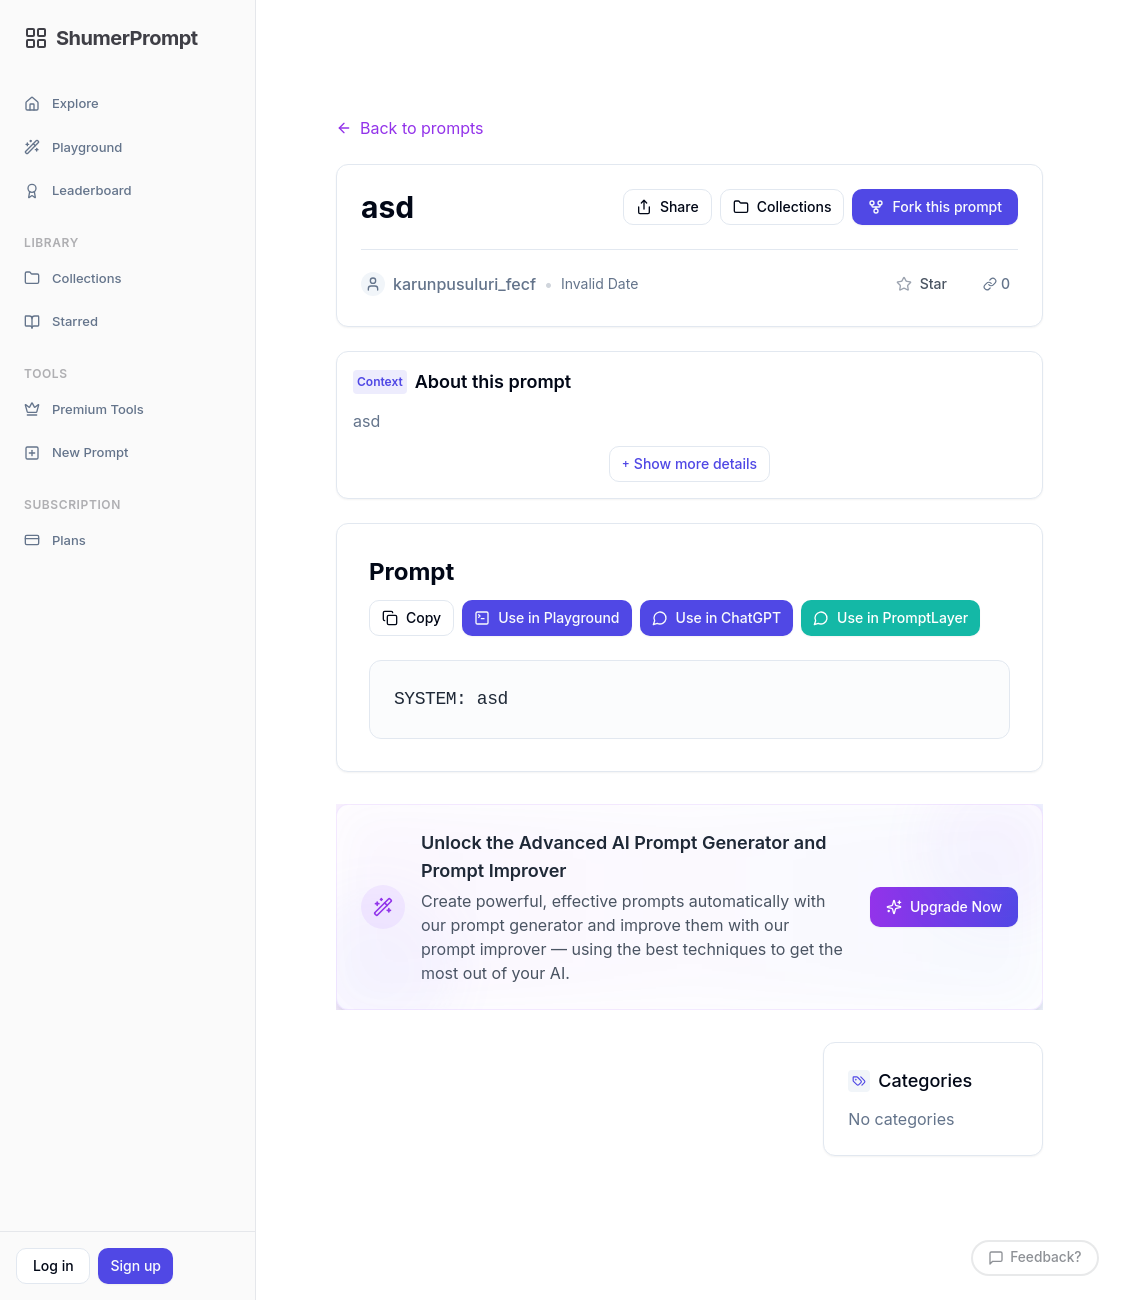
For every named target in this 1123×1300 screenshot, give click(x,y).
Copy (411, 617)
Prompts (446, 89)
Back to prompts (410, 128)
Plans (55, 540)
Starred (61, 321)
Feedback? (1033, 1257)
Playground (73, 147)
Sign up (135, 1265)
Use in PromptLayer (890, 617)
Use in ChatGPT (717, 617)
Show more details (689, 463)
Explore (61, 103)
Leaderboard (78, 190)
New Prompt (76, 452)
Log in (53, 1265)
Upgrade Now (944, 906)
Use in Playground (546, 617)
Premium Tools (84, 409)
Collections (72, 278)
